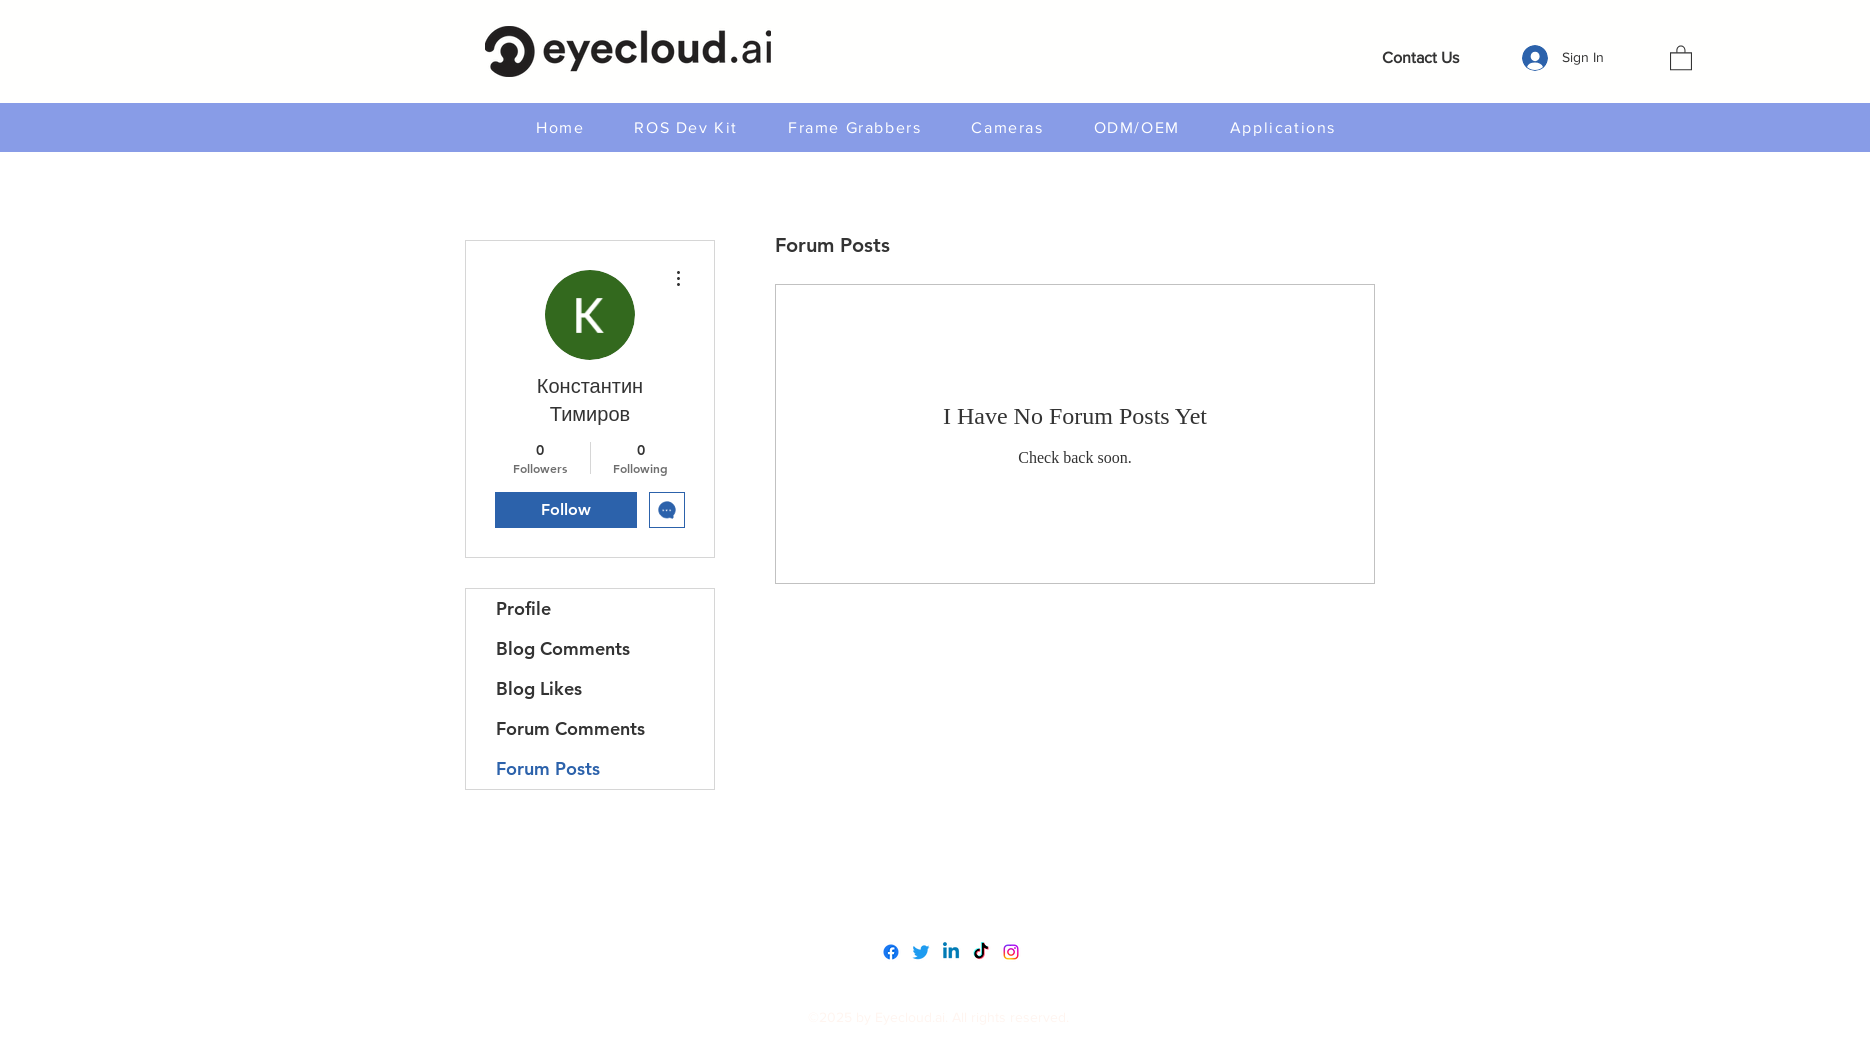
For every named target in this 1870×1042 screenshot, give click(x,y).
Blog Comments (563, 648)
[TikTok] (981, 952)
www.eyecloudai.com (934, 862)
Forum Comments (570, 728)
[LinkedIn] (951, 952)
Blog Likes (539, 688)
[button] (1681, 57)
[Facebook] (891, 952)
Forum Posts (548, 768)
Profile (523, 608)
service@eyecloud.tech (940, 904)
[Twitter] (921, 952)
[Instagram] (1011, 952)
